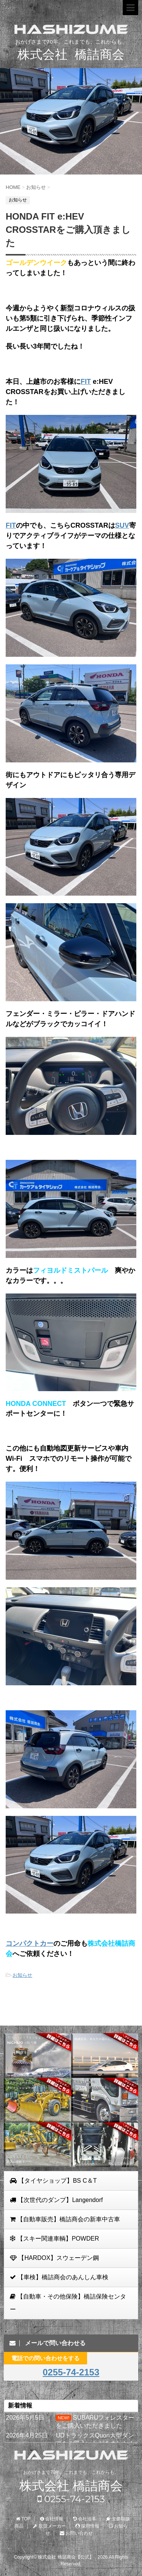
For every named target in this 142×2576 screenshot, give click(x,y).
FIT (86, 381)
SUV (122, 525)
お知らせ (22, 1975)
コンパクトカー (29, 1943)
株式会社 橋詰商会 (71, 2486)
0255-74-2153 (71, 2372)
